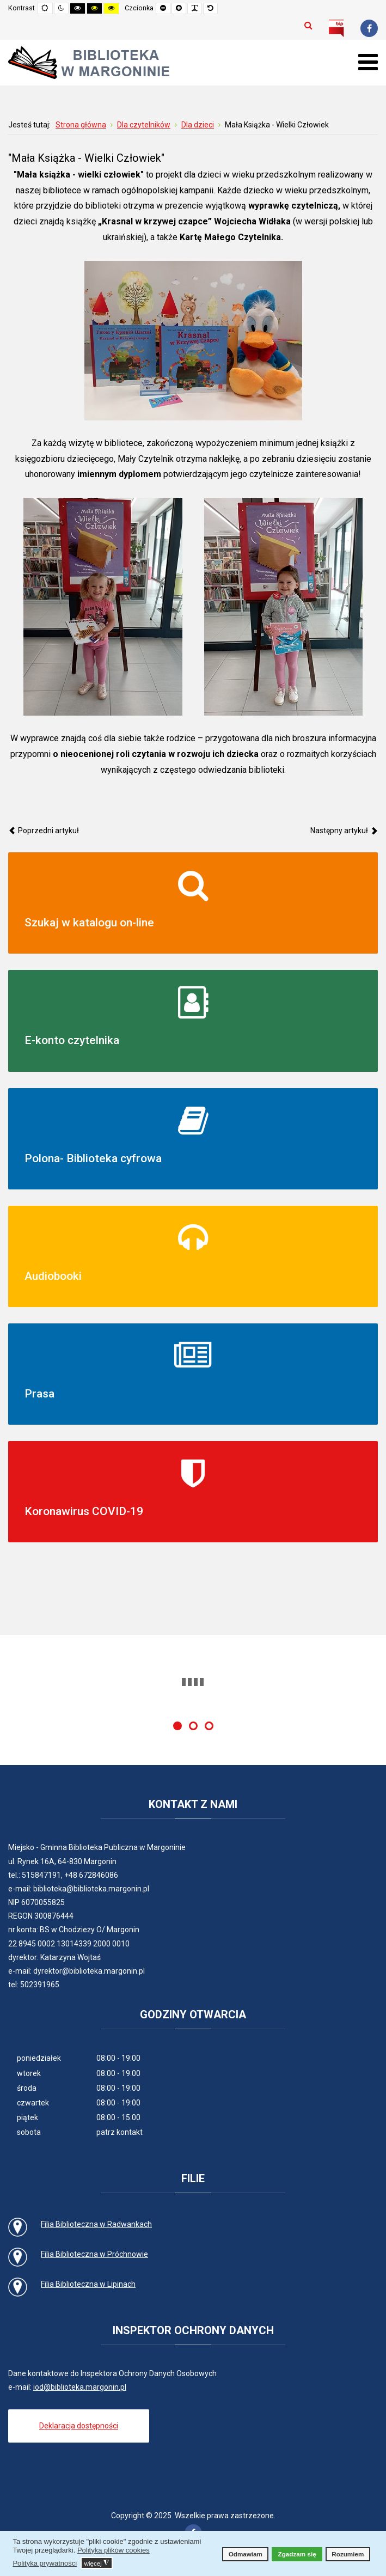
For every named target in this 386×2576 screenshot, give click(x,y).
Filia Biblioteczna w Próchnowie (94, 2254)
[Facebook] (369, 28)
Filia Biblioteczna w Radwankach (96, 2224)
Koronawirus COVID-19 (83, 1511)
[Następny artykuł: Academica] (344, 830)
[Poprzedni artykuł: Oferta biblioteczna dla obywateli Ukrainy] (43, 830)
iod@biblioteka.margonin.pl (79, 2387)
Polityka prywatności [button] (45, 2563)
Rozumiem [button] (348, 2553)
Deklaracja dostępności (78, 2425)
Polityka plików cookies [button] (113, 2550)
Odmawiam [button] (245, 2553)
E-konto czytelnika (71, 1040)
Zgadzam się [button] (297, 2553)
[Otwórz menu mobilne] (368, 62)
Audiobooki (53, 1276)
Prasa (39, 1393)
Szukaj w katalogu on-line (89, 922)
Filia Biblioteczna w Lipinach (88, 2284)
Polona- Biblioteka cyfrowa (93, 1158)
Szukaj (308, 25)
